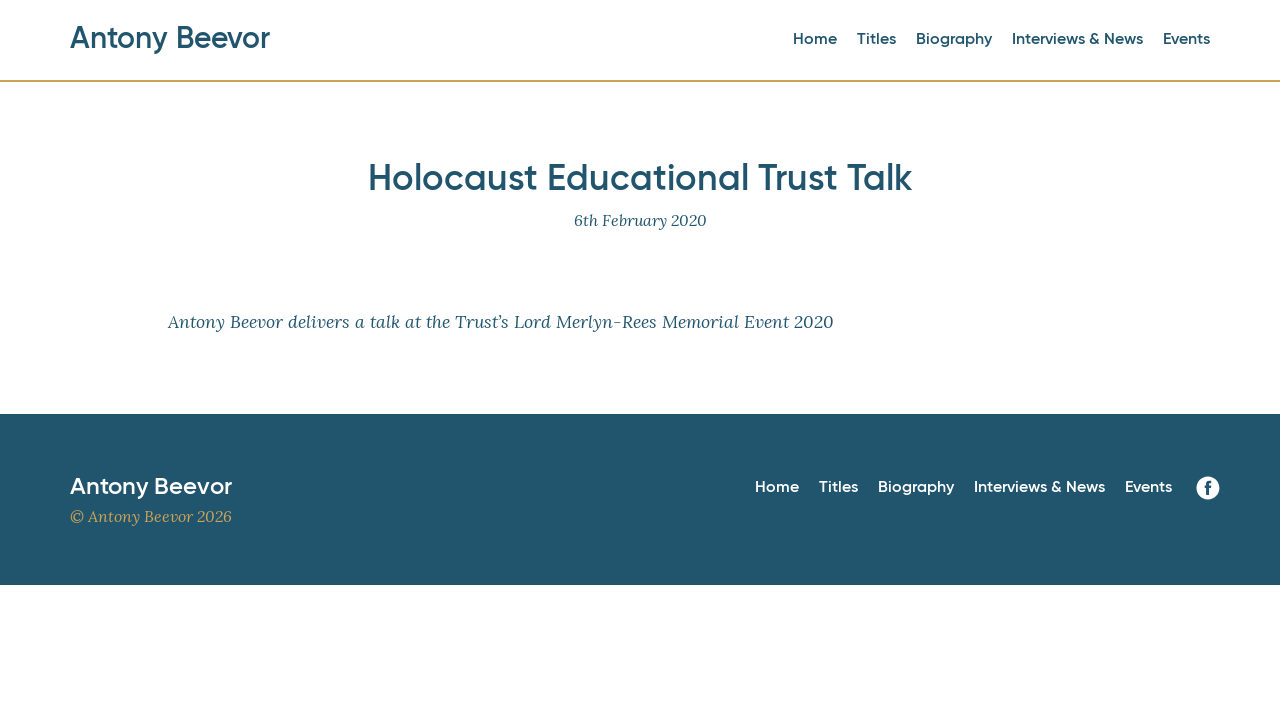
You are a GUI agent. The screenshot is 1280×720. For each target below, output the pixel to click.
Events (1186, 40)
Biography (954, 40)
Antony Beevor (170, 40)
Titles (876, 40)
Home (815, 40)
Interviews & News (1077, 40)
